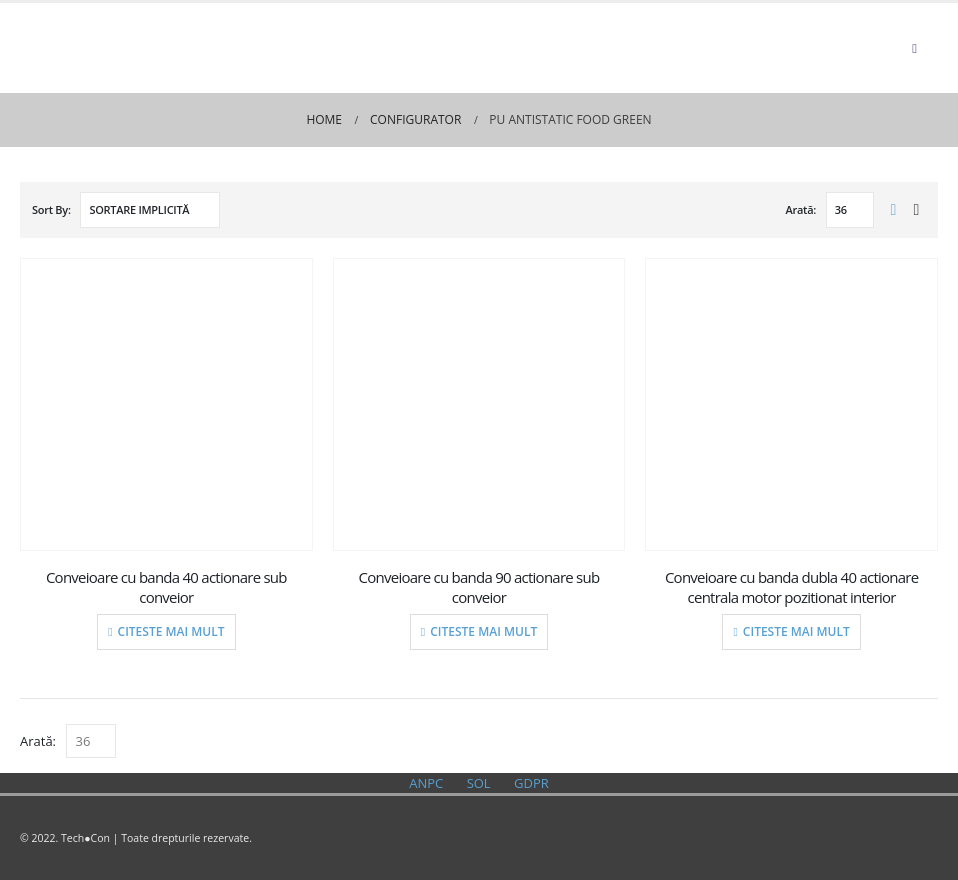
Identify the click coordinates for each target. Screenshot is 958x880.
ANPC (426, 783)
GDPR (531, 783)
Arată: (801, 209)
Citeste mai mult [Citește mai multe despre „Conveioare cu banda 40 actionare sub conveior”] (171, 631)
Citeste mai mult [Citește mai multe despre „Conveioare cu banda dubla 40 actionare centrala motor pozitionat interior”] (796, 631)
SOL (479, 783)
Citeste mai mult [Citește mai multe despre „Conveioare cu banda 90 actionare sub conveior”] (483, 631)
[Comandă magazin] (150, 210)
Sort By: (51, 209)
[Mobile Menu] (914, 48)
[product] (167, 405)
